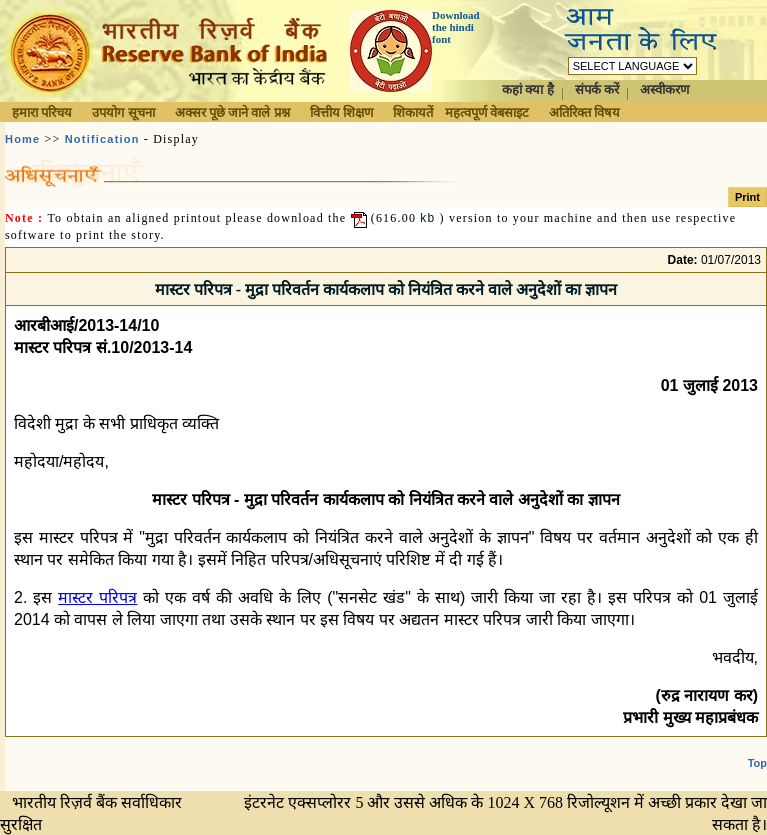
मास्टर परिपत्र (97, 597)
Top (757, 763)
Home (22, 139)
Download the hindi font (456, 27)
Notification (102, 139)
